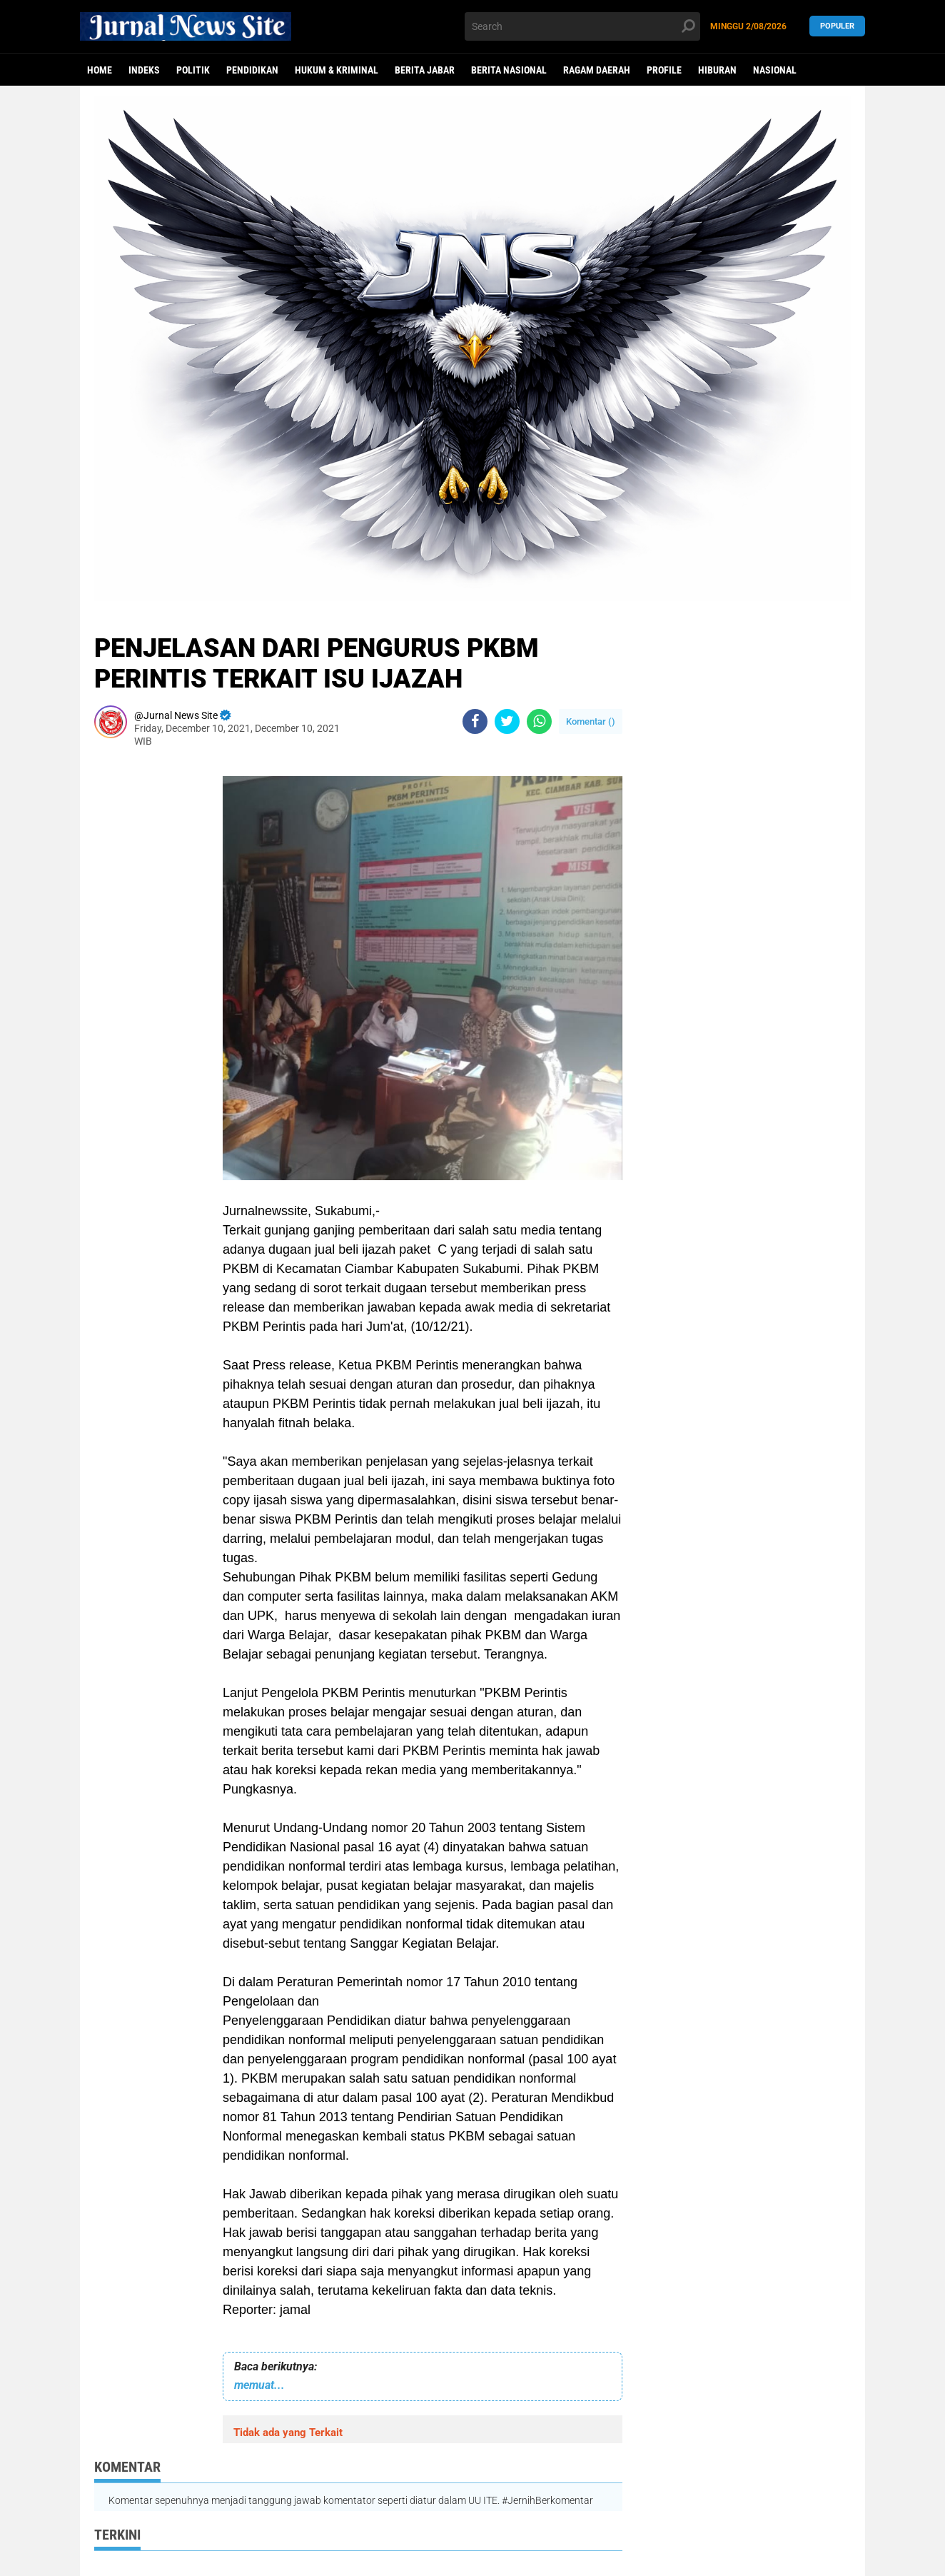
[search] (582, 26)
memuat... (259, 2385)
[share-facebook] (475, 721)
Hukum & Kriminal (336, 70)
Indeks (144, 70)
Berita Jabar (425, 70)
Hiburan (717, 70)
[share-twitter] (507, 721)
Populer (837, 26)
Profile (664, 70)
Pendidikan (252, 70)
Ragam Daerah (596, 70)
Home (99, 70)
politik (193, 70)
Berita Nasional (509, 70)
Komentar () (590, 721)
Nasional (775, 70)
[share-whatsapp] (539, 721)
